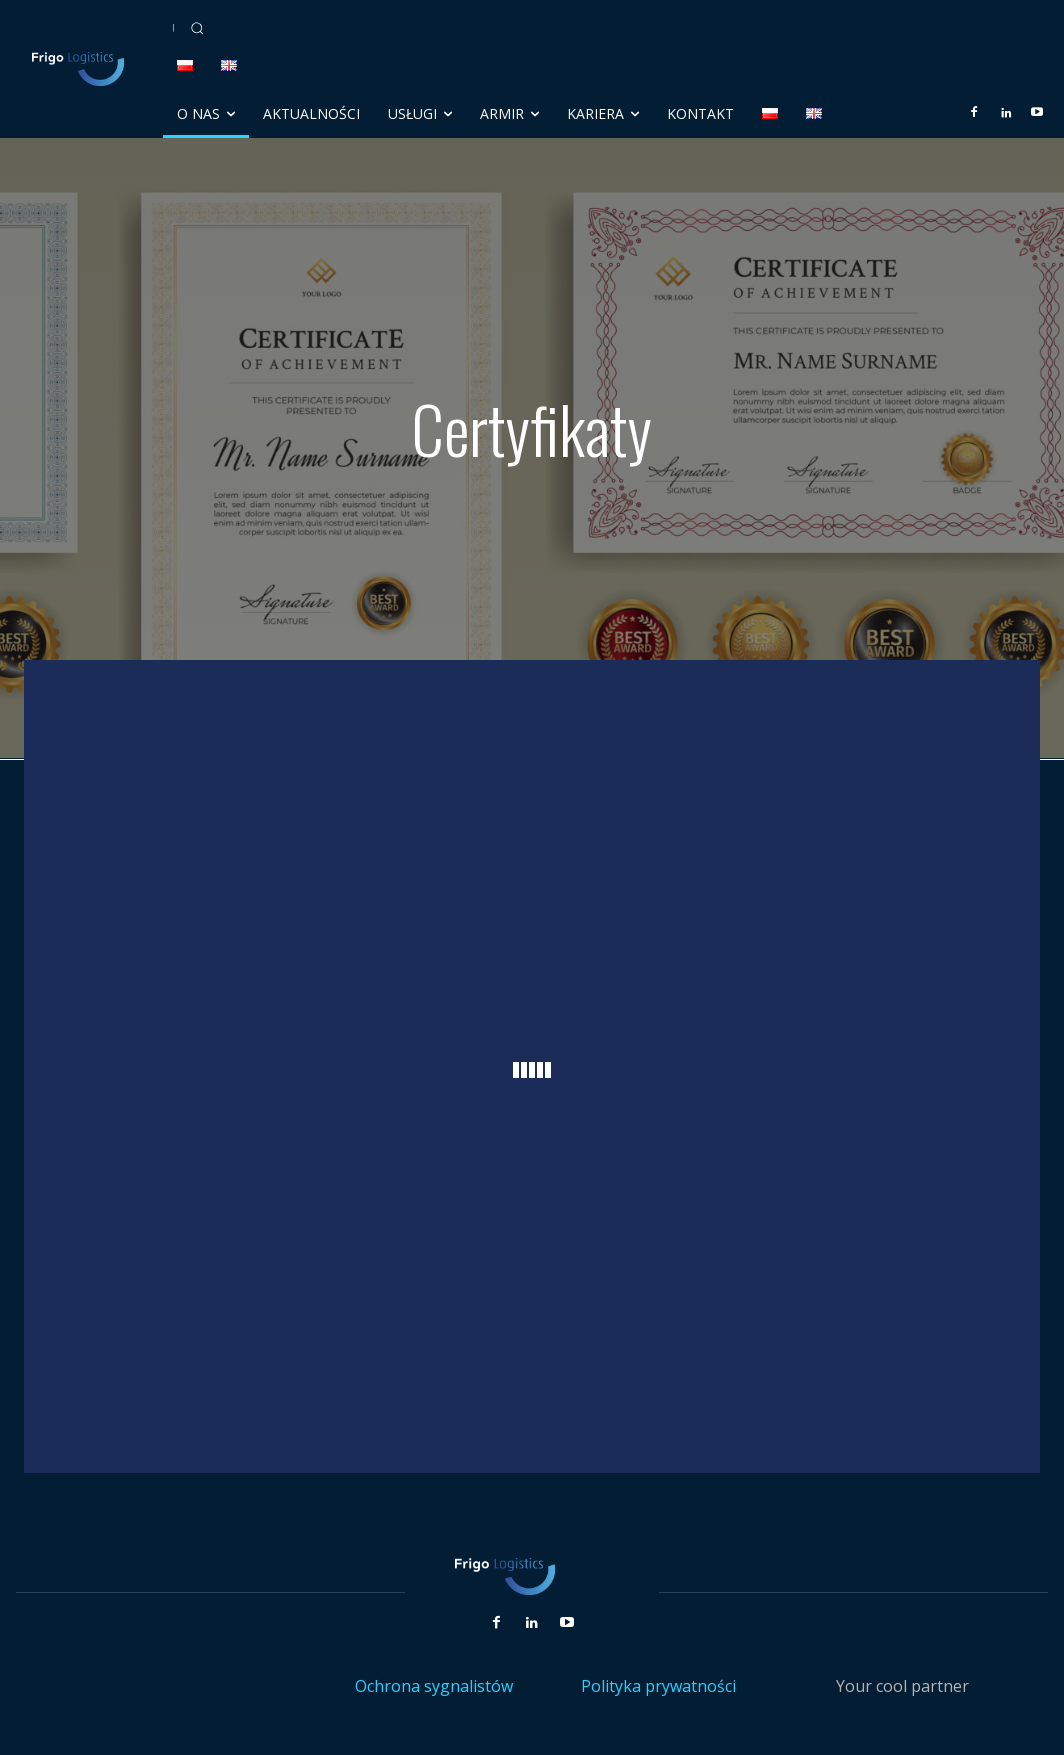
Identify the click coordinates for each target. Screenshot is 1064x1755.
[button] (197, 28)
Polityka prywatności (658, 1686)
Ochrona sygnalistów (434, 1686)
